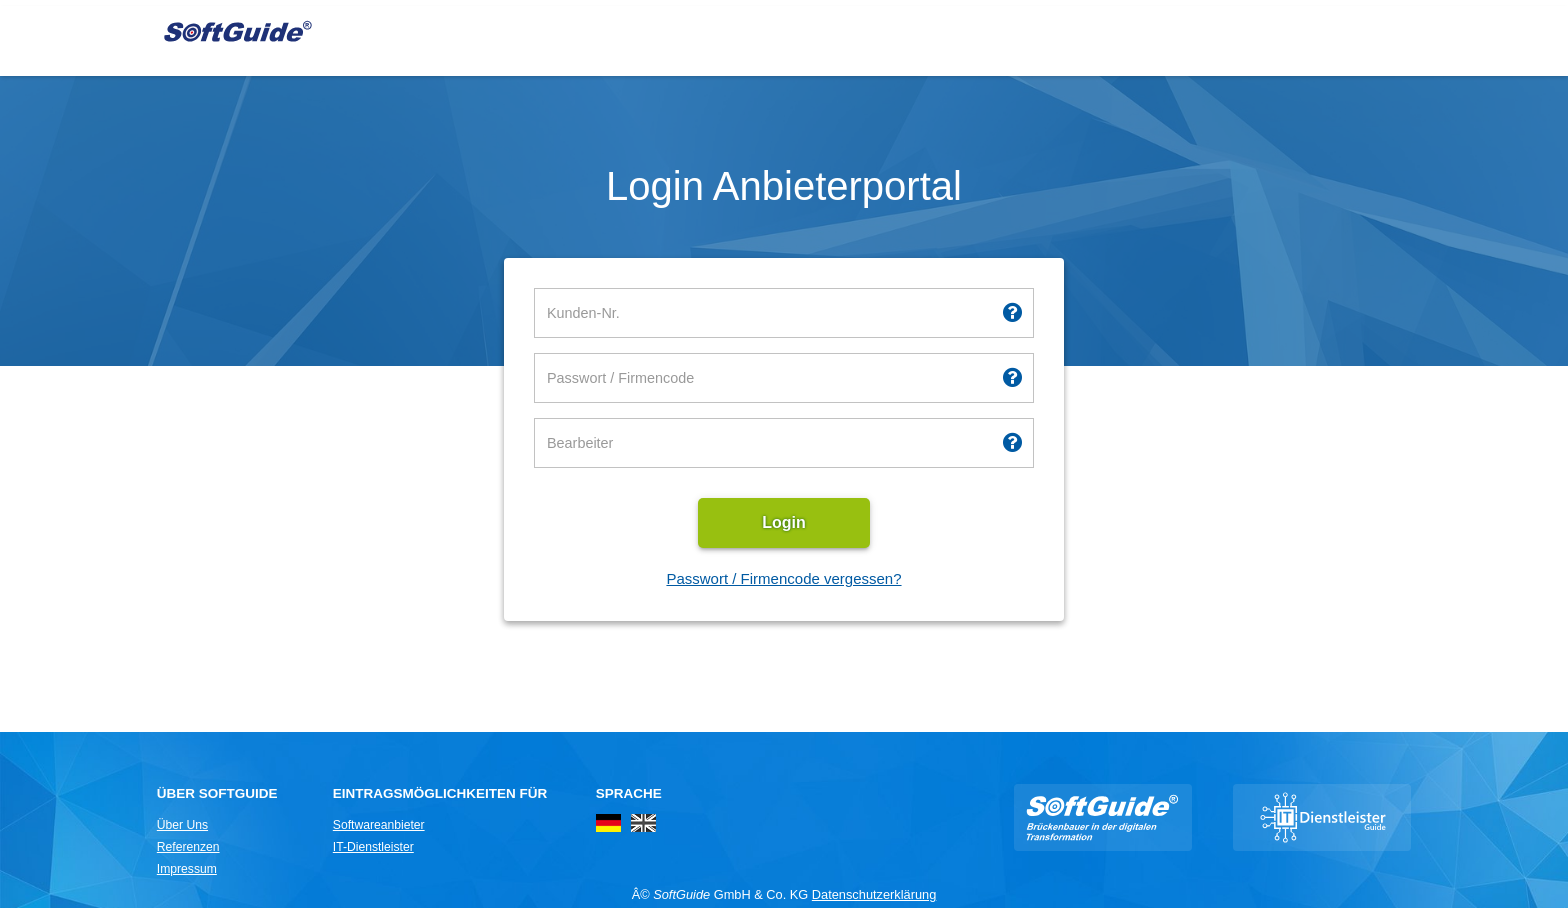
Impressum (187, 869)
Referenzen (188, 847)
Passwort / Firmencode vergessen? (783, 578)
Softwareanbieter (379, 825)
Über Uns (182, 825)
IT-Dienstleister (373, 847)
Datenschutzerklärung (874, 894)
